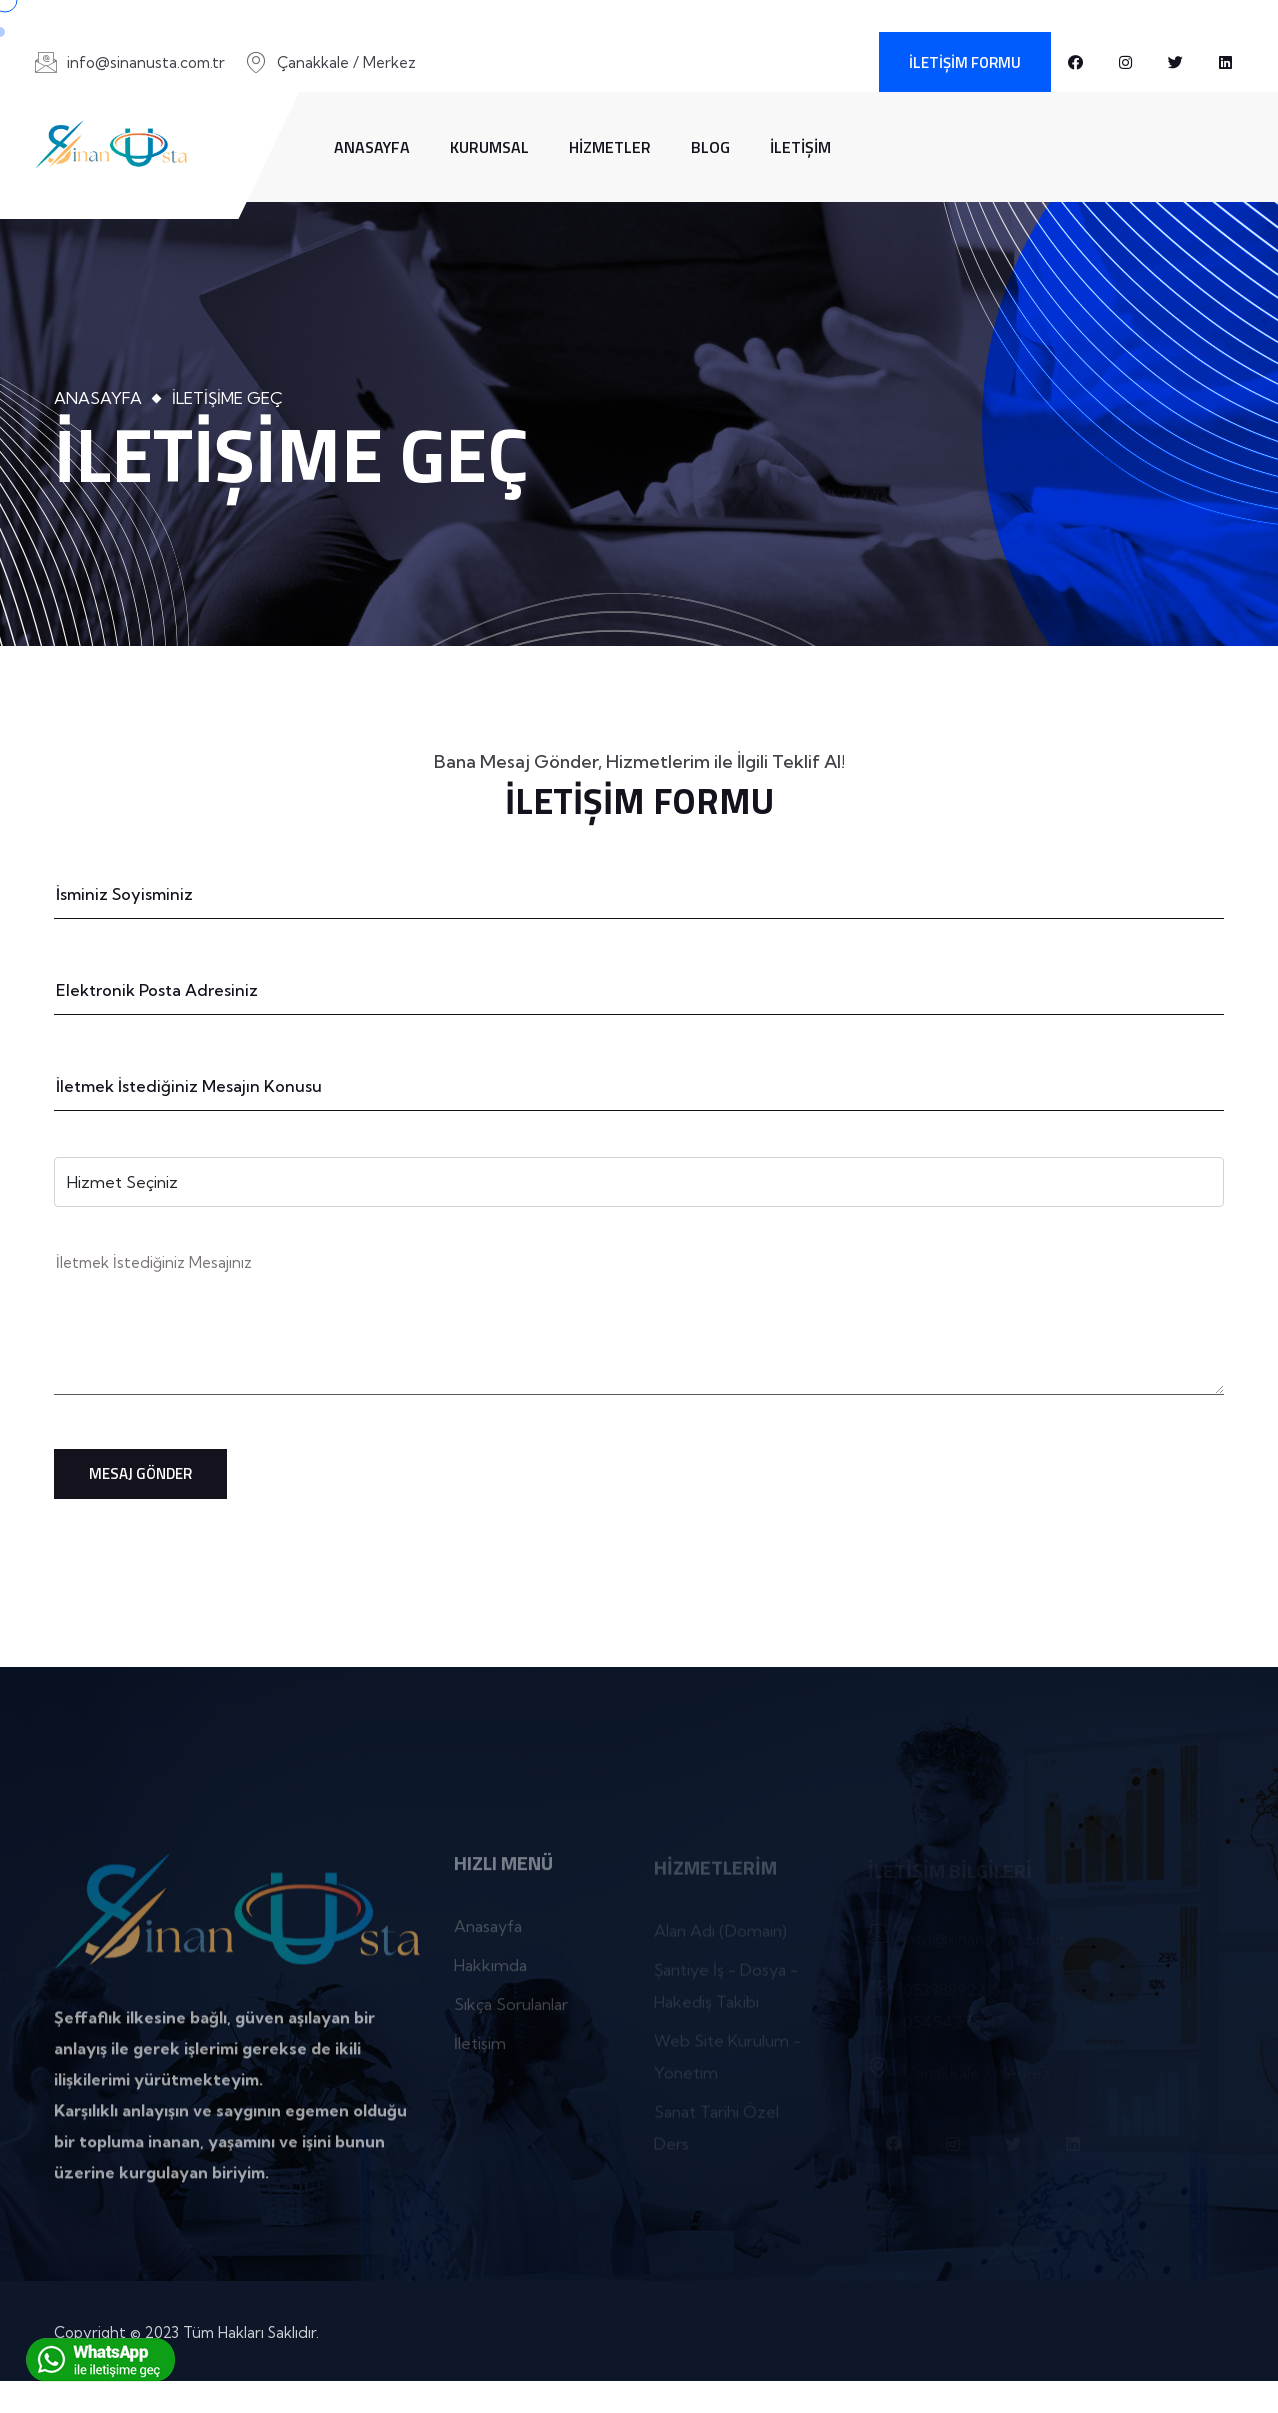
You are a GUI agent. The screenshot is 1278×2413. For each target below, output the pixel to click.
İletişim (800, 147)
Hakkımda (490, 1973)
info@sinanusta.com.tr (146, 62)
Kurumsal (489, 147)
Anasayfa (372, 147)
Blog (710, 147)
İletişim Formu (965, 62)
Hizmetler (610, 147)
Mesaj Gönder (140, 1473)
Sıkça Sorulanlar (511, 2012)
